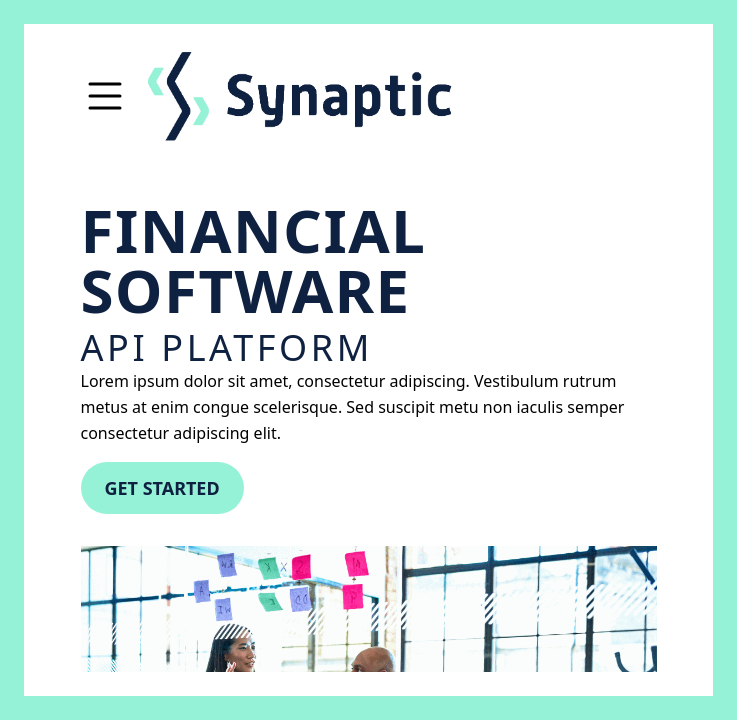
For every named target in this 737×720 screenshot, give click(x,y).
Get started (162, 488)
